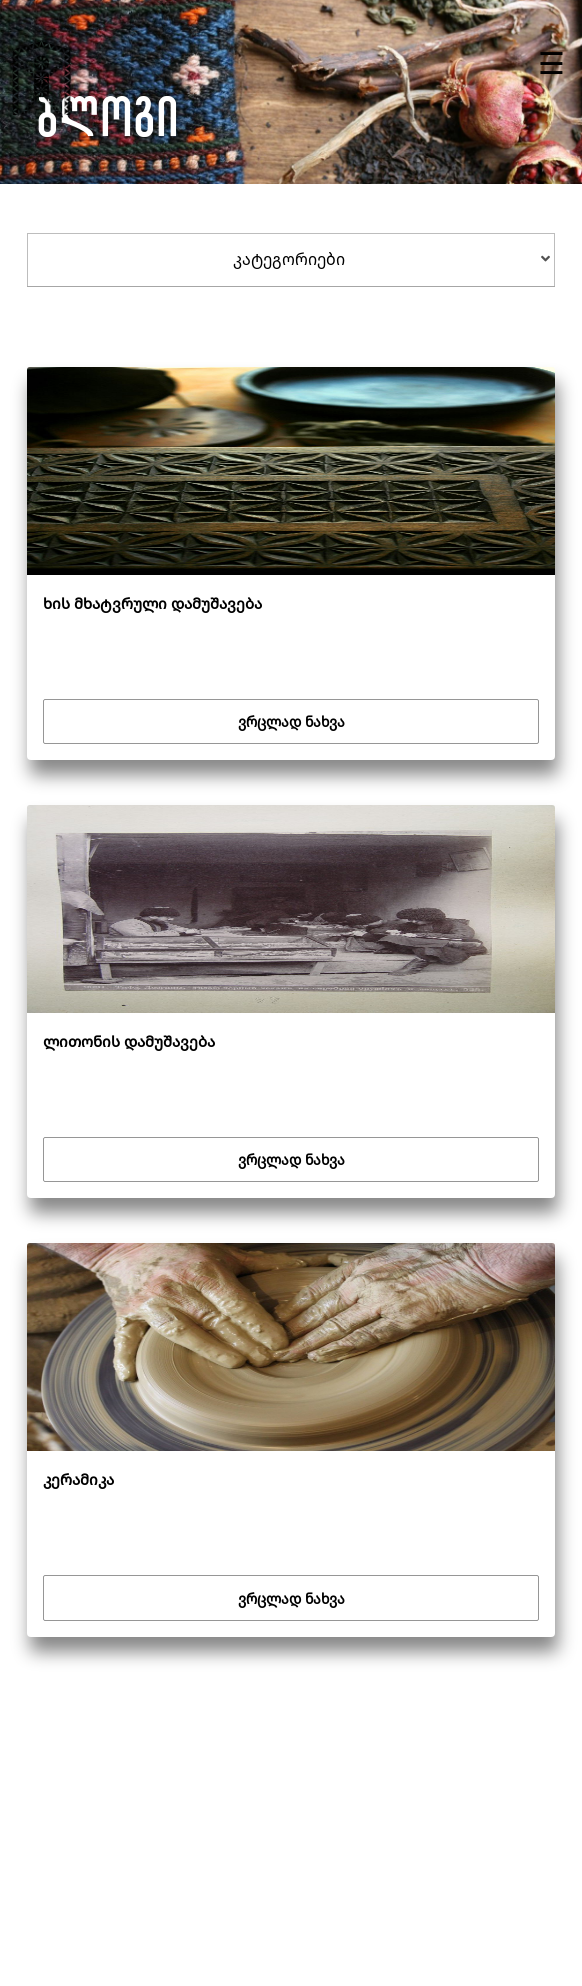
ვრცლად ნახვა (291, 721)
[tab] (291, 259)
